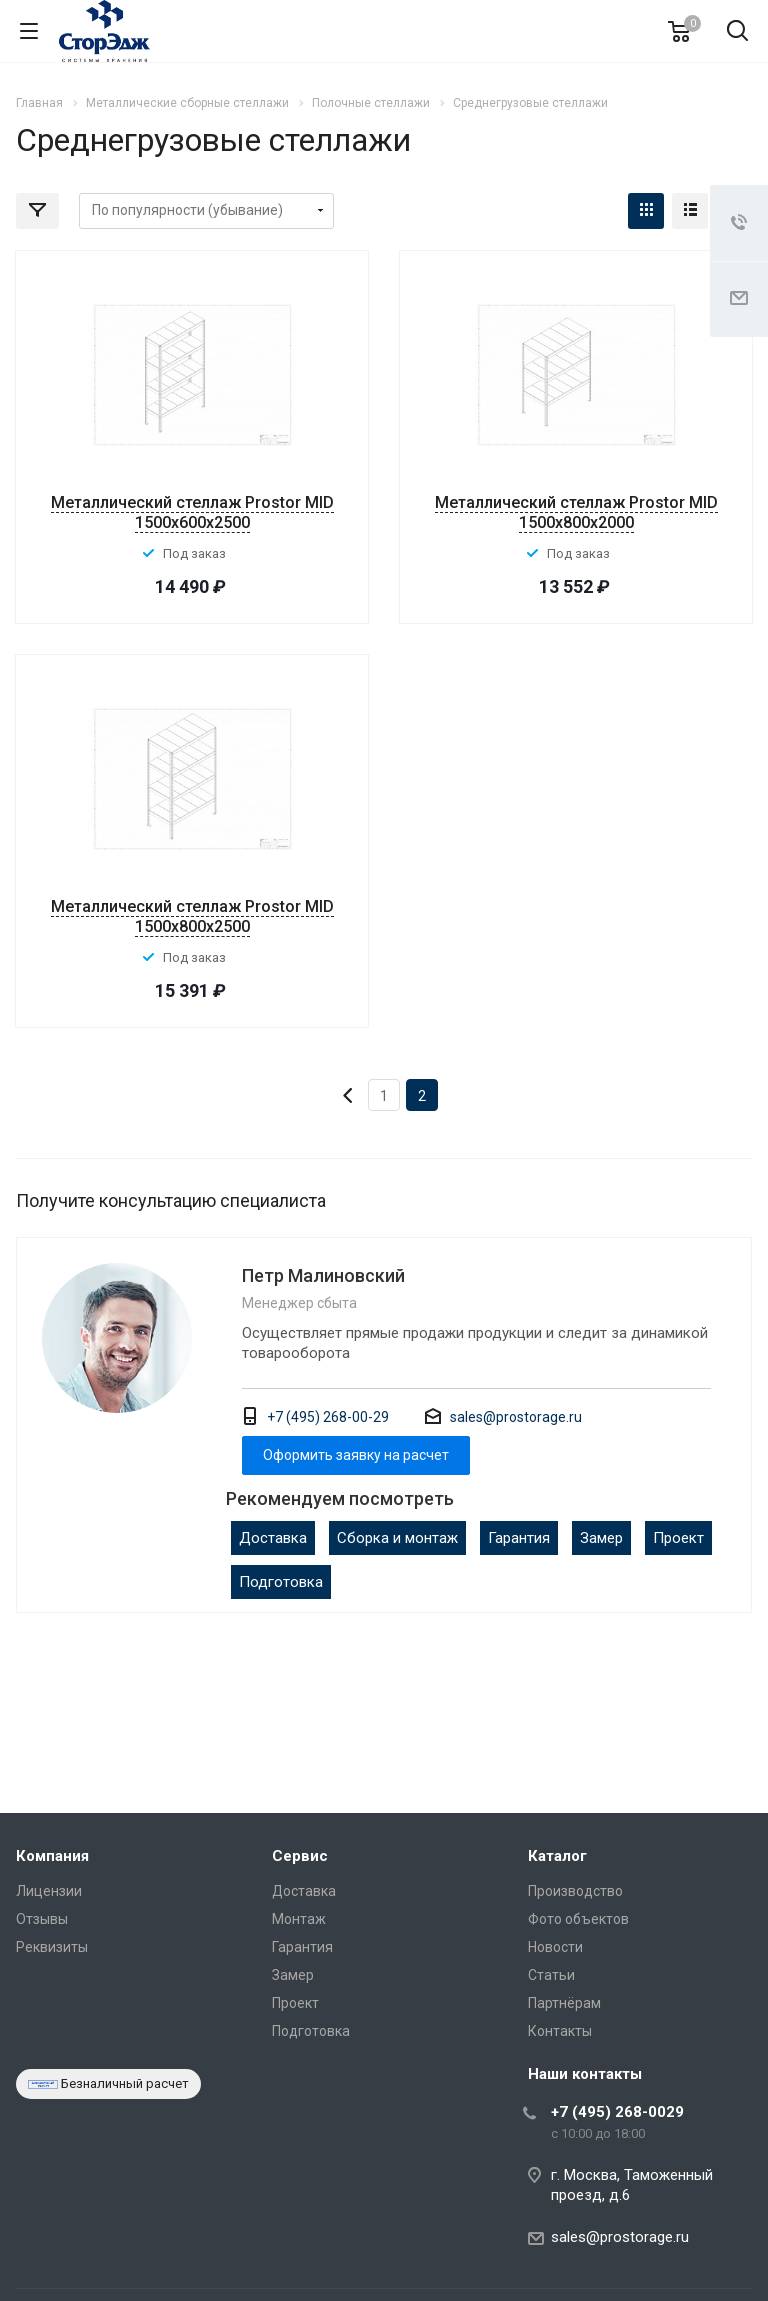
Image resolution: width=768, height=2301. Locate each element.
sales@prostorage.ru (516, 1417)
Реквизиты (52, 1947)
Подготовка (281, 1582)
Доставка (273, 1538)
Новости (555, 1947)
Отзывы (42, 1919)
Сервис (300, 1856)
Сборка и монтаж (397, 1538)
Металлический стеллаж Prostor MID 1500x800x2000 (576, 512)
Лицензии (49, 1891)
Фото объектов (578, 1919)
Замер (601, 1538)
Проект (678, 1538)
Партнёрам (564, 2003)
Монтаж (299, 1919)
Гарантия (519, 1538)
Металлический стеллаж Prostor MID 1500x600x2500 (192, 512)
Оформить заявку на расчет (356, 1455)
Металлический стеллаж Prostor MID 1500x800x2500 (192, 916)
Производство (575, 1891)
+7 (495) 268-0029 (617, 2112)
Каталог (557, 1856)
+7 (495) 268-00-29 (328, 1417)
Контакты (560, 2031)
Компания (52, 1856)
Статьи (551, 1975)
